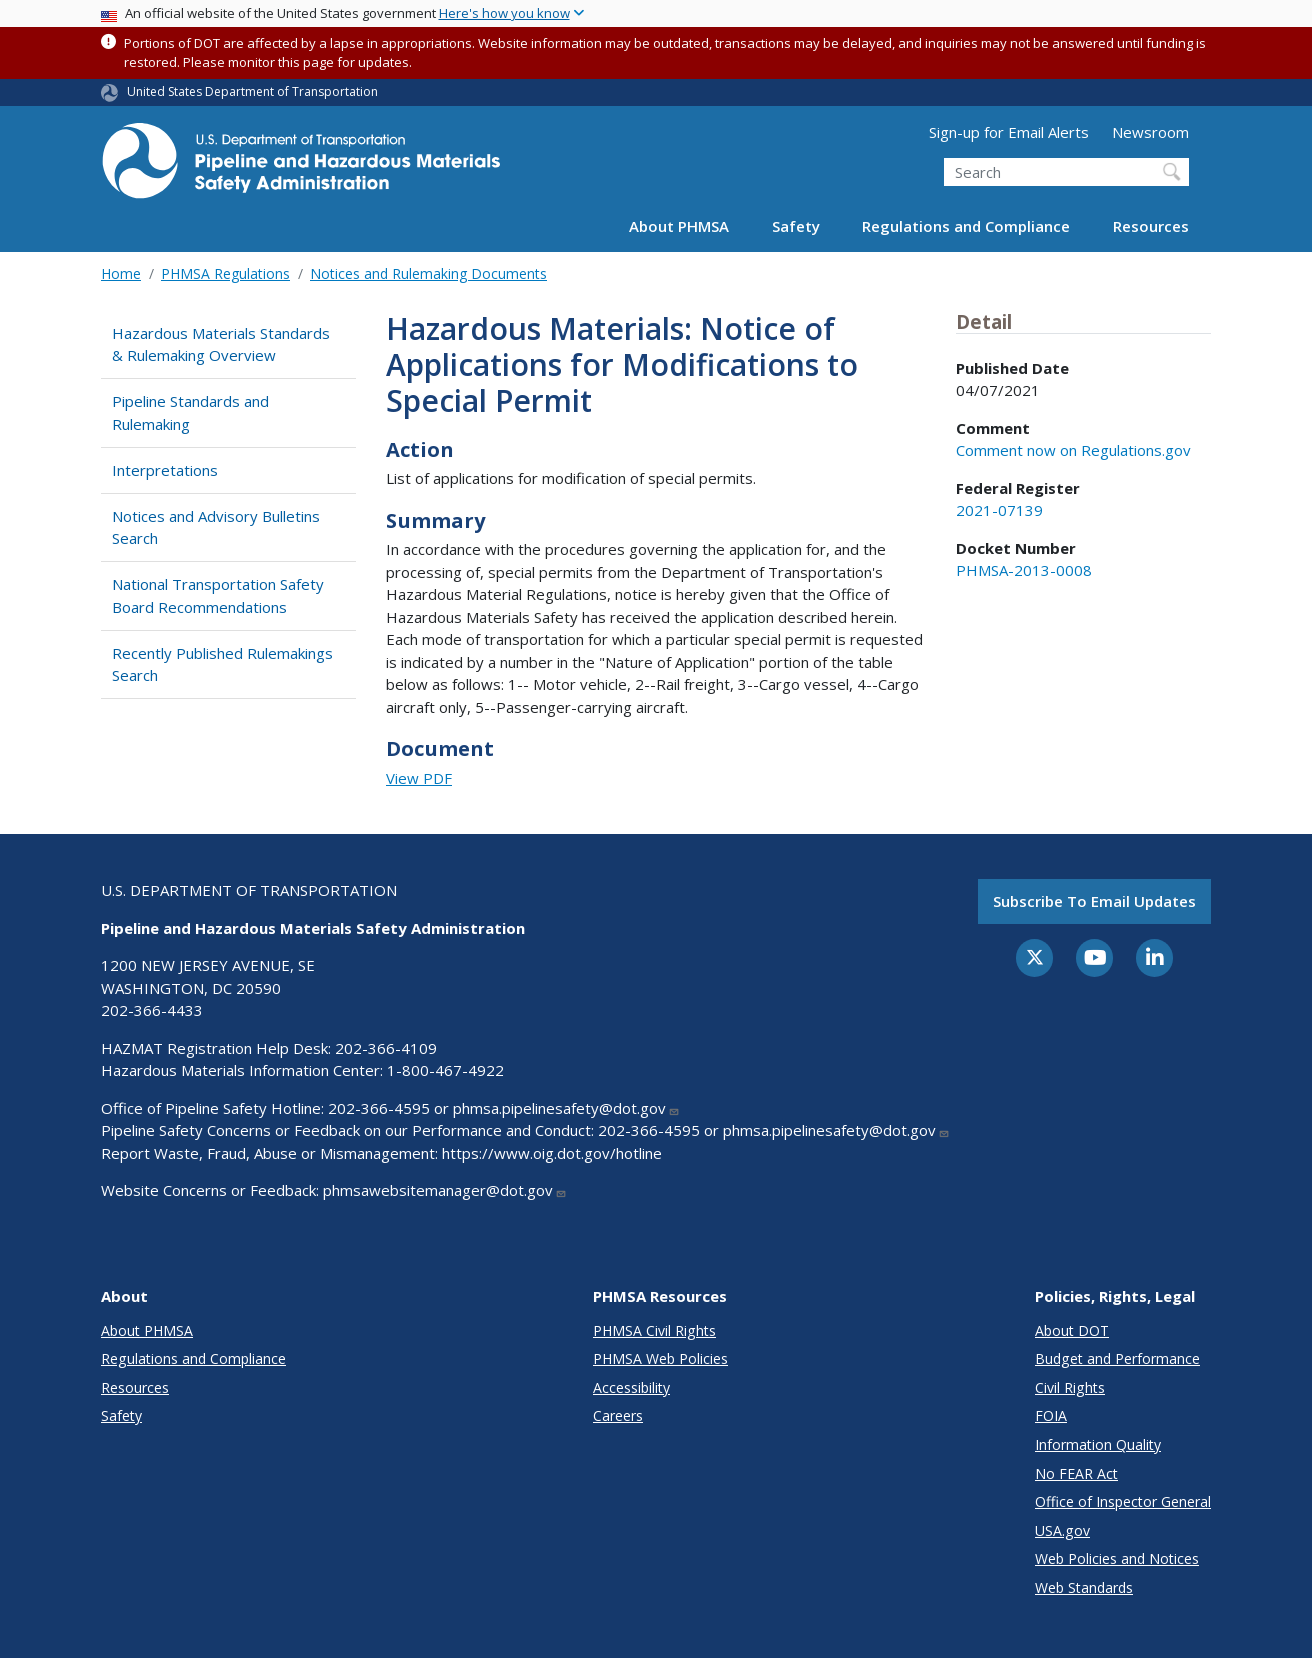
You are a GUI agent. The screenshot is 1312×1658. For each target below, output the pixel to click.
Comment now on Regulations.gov (1073, 450)
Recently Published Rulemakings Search (222, 664)
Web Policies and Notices (1117, 1558)
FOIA (1051, 1415)
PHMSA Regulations (225, 273)
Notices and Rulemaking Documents (428, 273)
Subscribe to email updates (1094, 901)
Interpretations (165, 470)
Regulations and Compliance (966, 226)
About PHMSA (679, 226)
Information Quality (1098, 1444)
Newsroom (1150, 132)
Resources (1151, 226)
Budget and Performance (1117, 1358)
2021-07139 (999, 510)
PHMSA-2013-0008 (1024, 570)
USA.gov (1062, 1530)
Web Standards (1084, 1587)
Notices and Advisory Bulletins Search (216, 527)
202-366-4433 (152, 1010)
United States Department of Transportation (252, 91)
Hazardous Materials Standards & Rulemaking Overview (221, 344)
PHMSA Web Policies (660, 1358)
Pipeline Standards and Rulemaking (190, 412)
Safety (796, 226)
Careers (618, 1415)
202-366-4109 (386, 1048)
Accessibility (631, 1387)
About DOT (1072, 1330)
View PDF (419, 778)
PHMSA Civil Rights (654, 1330)
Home (121, 273)
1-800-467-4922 (445, 1070)
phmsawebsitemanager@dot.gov (445, 1190)
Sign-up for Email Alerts (1009, 132)
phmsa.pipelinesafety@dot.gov (566, 1108)
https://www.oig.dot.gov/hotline (552, 1153)
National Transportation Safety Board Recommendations (218, 595)
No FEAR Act (1076, 1473)
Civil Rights (1070, 1387)
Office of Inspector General (1123, 1501)
